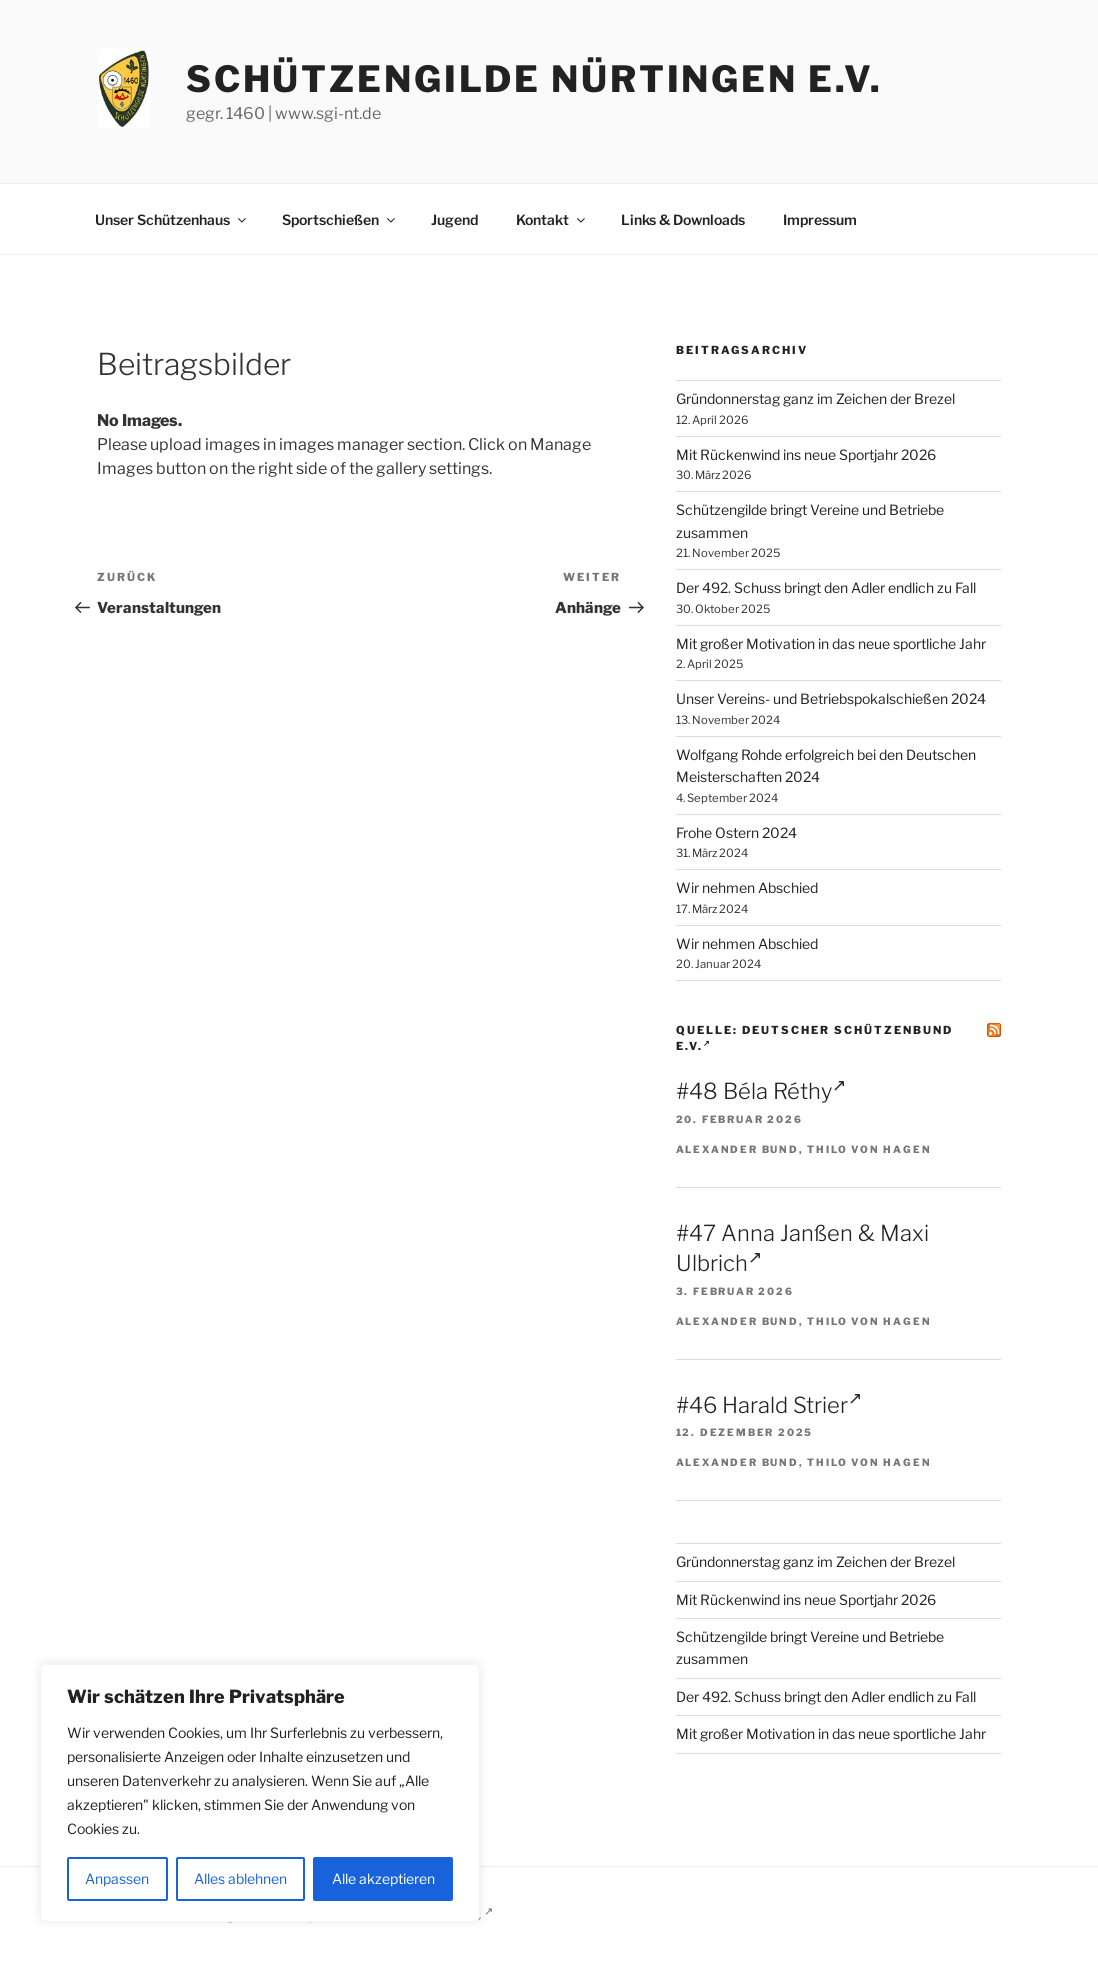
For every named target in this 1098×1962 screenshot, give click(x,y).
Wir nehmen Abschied (747, 887)
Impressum (820, 219)
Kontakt (552, 219)
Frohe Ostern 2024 (736, 832)
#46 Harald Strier (769, 1405)
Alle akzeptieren (383, 1878)
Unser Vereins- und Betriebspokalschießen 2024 (831, 698)
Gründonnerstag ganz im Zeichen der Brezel (815, 398)
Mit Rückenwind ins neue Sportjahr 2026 (806, 454)
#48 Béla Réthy (761, 1091)
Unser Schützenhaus (172, 219)
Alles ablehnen (240, 1878)
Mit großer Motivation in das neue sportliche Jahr (831, 643)
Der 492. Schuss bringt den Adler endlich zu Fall (826, 587)
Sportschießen (340, 219)
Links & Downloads (683, 219)
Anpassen (117, 1878)
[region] (260, 1793)
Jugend (454, 219)
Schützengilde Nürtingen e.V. (534, 79)
